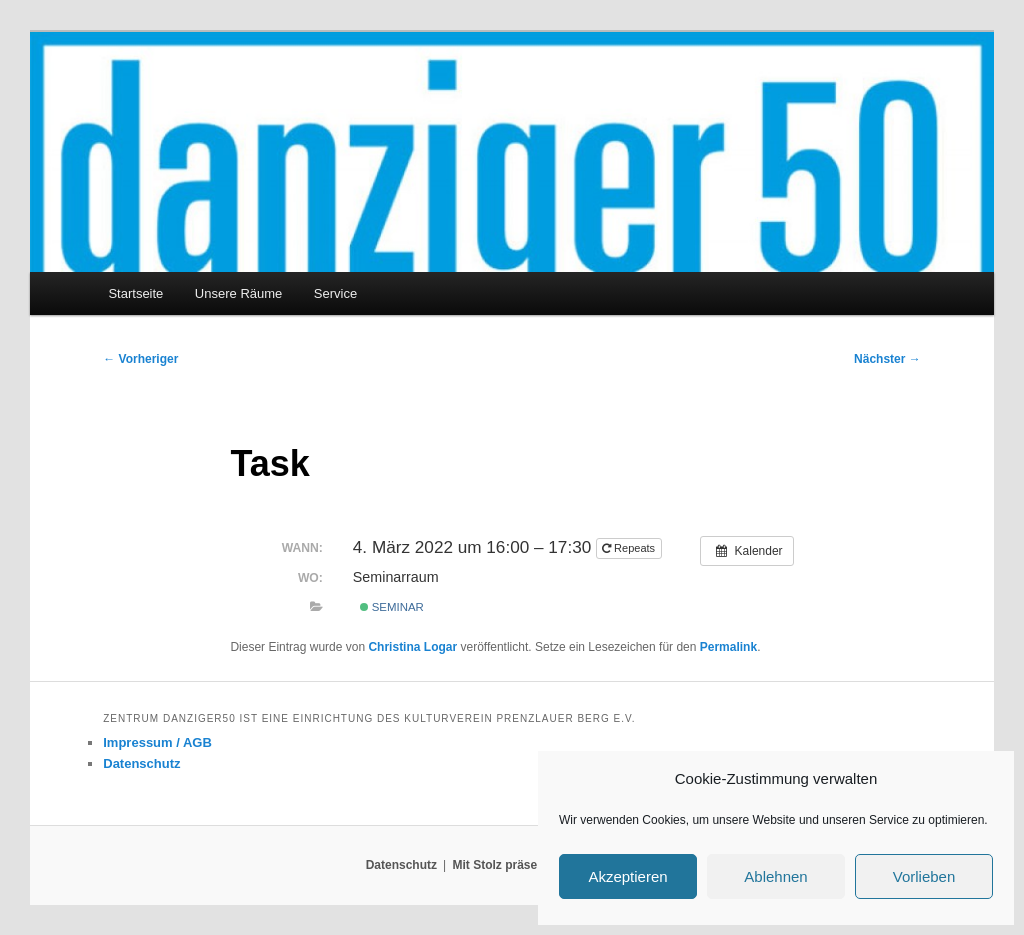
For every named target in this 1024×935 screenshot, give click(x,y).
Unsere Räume (238, 293)
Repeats (630, 548)
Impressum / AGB (157, 742)
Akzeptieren (627, 876)
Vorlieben (924, 876)
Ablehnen (775, 876)
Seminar (392, 607)
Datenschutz (141, 763)
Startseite (135, 293)
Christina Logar (412, 647)
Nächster (887, 359)
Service (335, 293)
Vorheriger (140, 359)
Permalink (728, 647)
